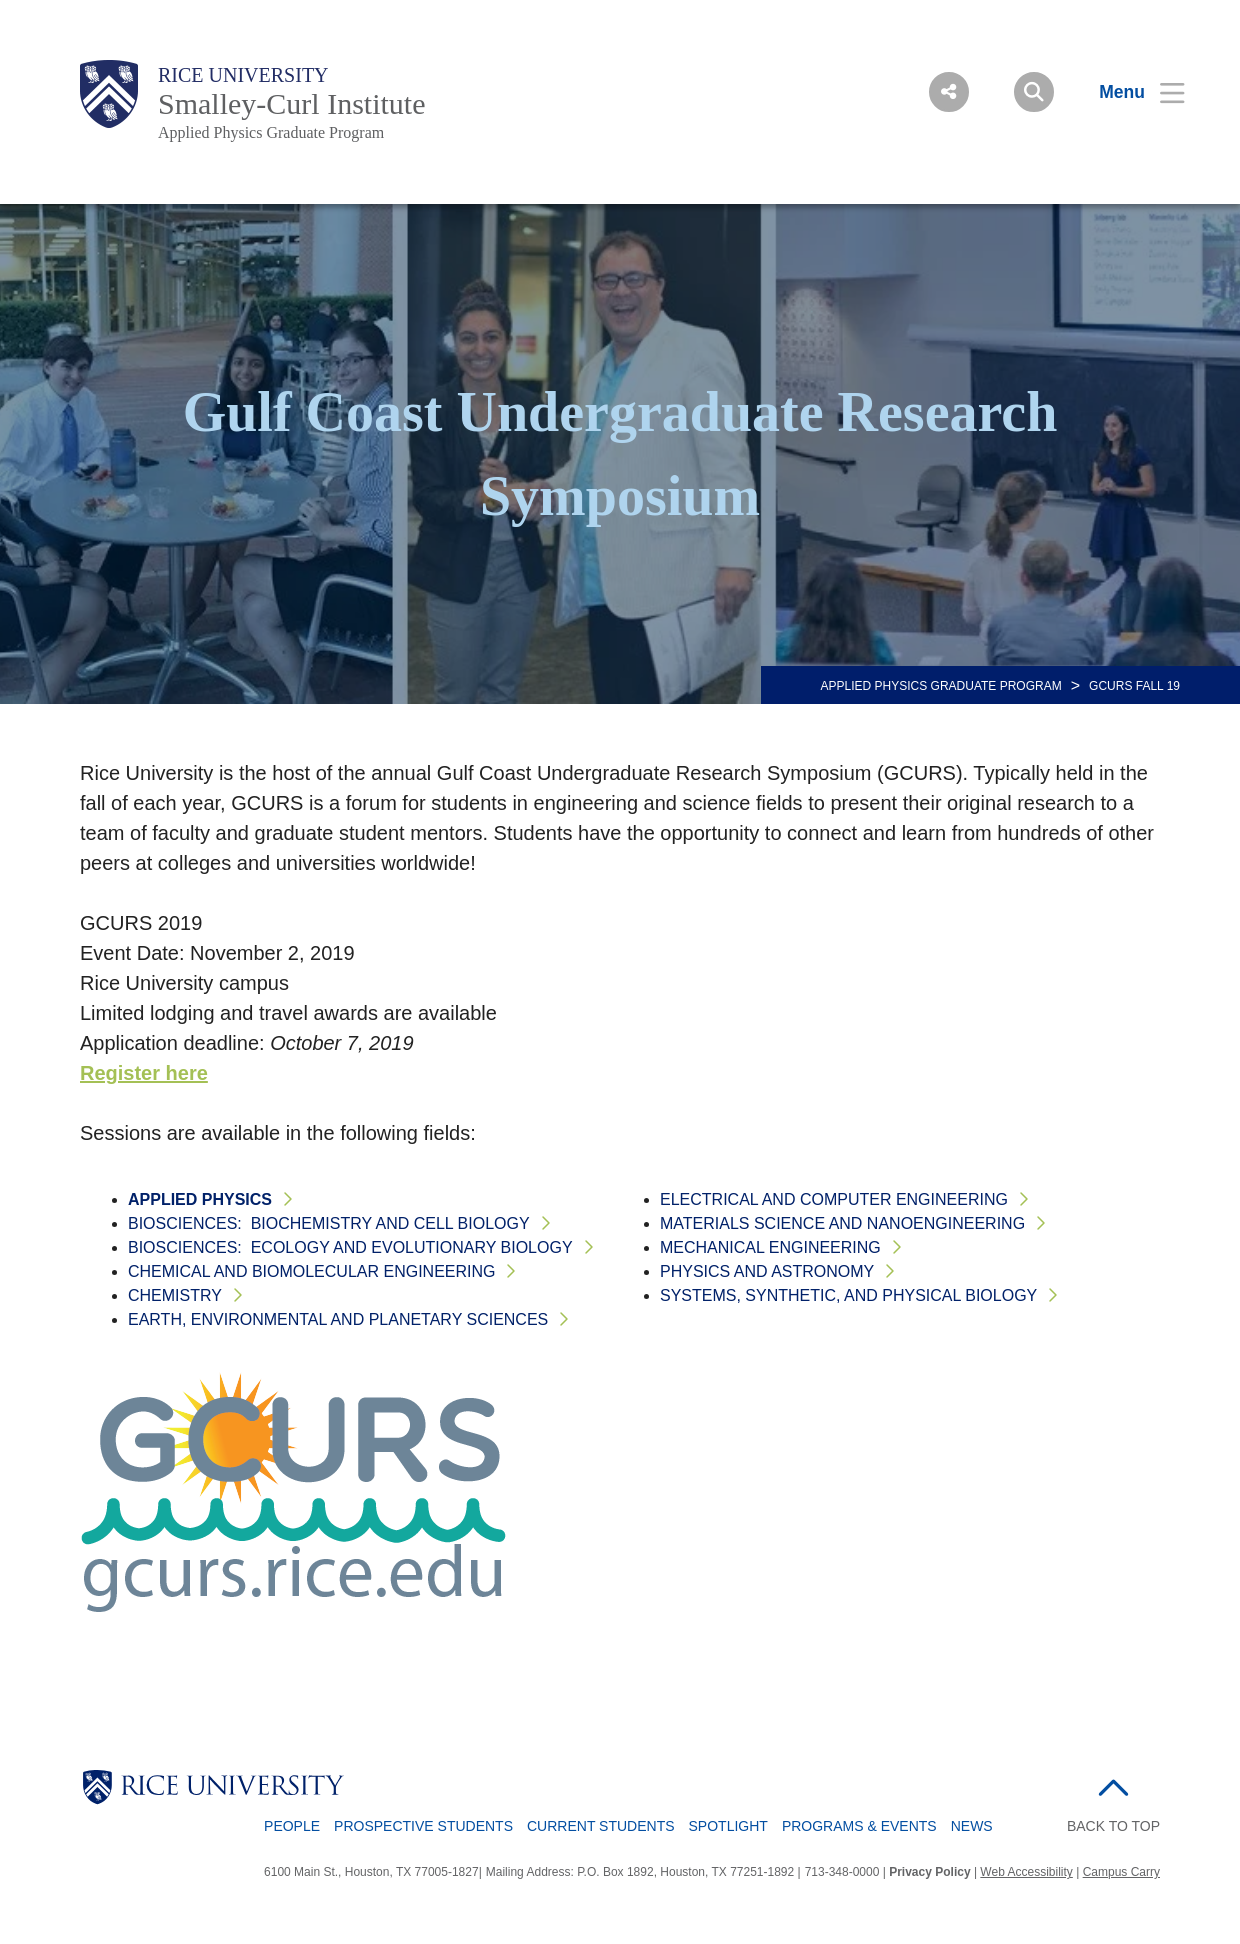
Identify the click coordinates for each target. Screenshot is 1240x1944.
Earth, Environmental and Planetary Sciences (338, 1319)
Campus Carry (1121, 1872)
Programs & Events (859, 1826)
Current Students (601, 1826)
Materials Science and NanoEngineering (842, 1223)
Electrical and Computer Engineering (834, 1199)
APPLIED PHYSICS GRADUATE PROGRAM (941, 686)
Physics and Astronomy (767, 1271)
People (292, 1826)
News (972, 1826)
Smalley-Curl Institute (291, 103)
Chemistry (175, 1295)
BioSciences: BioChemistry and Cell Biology (329, 1223)
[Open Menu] (1129, 92)
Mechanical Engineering (770, 1247)
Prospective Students (423, 1826)
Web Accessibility (1026, 1872)
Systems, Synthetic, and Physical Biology (848, 1295)
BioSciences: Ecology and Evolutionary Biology (350, 1247)
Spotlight (728, 1826)
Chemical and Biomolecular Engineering (311, 1271)
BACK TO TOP (1113, 1826)
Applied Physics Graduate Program (271, 132)
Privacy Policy (929, 1872)
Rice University (243, 75)
